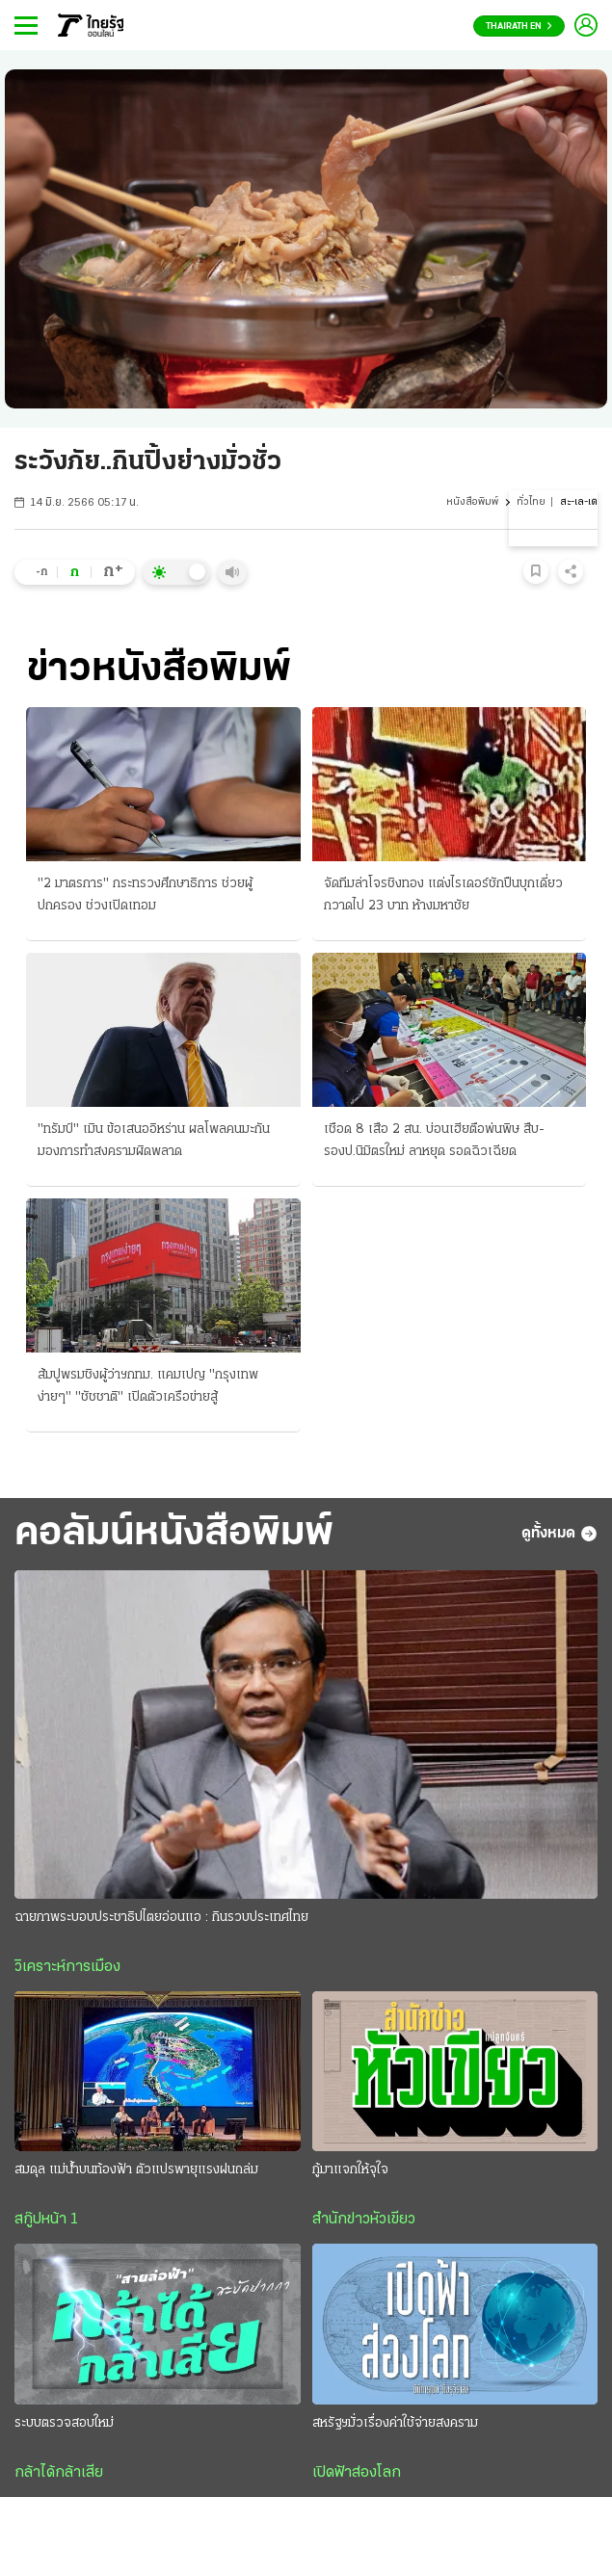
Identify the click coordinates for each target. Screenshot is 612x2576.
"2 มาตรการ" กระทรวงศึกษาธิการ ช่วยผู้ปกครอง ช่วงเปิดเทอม (145, 895)
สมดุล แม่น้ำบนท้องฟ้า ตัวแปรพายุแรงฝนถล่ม (136, 2170)
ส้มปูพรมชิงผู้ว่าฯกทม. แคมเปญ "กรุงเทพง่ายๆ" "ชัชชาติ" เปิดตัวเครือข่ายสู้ (148, 1386)
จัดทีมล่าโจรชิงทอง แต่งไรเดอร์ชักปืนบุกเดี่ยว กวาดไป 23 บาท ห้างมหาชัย (443, 895)
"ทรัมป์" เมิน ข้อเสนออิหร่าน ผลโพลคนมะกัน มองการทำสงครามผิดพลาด (154, 1140)
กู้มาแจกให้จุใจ (350, 2170)
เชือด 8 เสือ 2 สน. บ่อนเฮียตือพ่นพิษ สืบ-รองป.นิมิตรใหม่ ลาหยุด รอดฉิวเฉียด (434, 1140)
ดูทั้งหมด (559, 1533)
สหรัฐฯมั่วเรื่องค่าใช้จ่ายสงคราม (395, 2423)
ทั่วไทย (531, 502)
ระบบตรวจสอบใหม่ (64, 2423)
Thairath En (519, 26)
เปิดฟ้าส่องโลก (356, 2473)
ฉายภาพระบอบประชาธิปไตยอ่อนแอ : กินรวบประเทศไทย (161, 1917)
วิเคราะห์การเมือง (67, 1967)
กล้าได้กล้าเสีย (58, 2473)
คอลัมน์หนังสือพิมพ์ (173, 1534)
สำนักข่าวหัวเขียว (363, 2219)
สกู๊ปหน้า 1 (46, 2219)
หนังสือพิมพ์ (472, 502)
